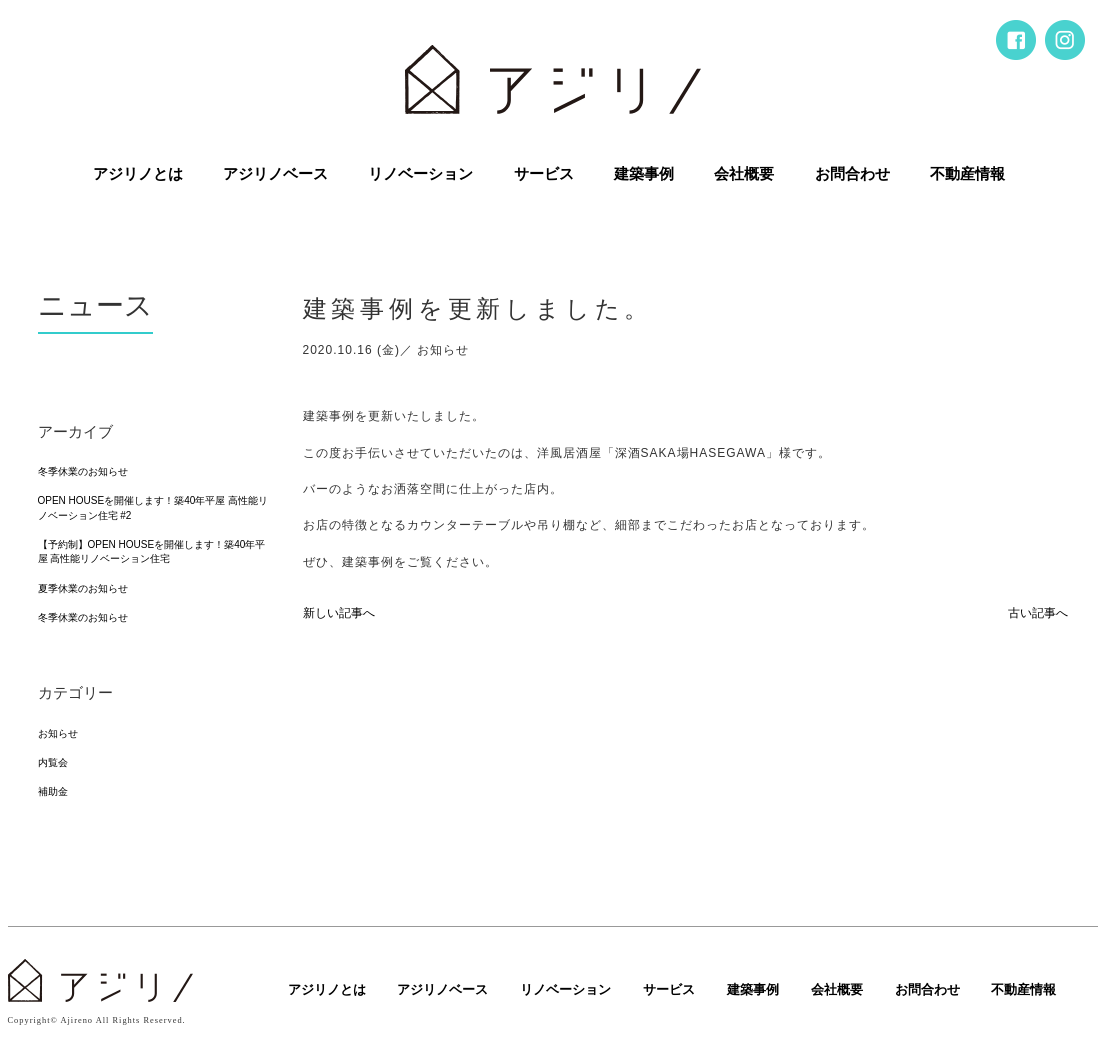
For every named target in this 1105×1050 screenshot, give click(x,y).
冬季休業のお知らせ (83, 471)
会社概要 (744, 174)
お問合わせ (852, 174)
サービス (544, 174)
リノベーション (420, 174)
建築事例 (644, 174)
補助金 (53, 791)
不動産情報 (967, 174)
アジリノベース (275, 174)
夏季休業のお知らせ (83, 588)
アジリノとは (138, 174)
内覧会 (53, 762)
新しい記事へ (339, 613)
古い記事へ (1038, 613)
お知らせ (58, 733)
